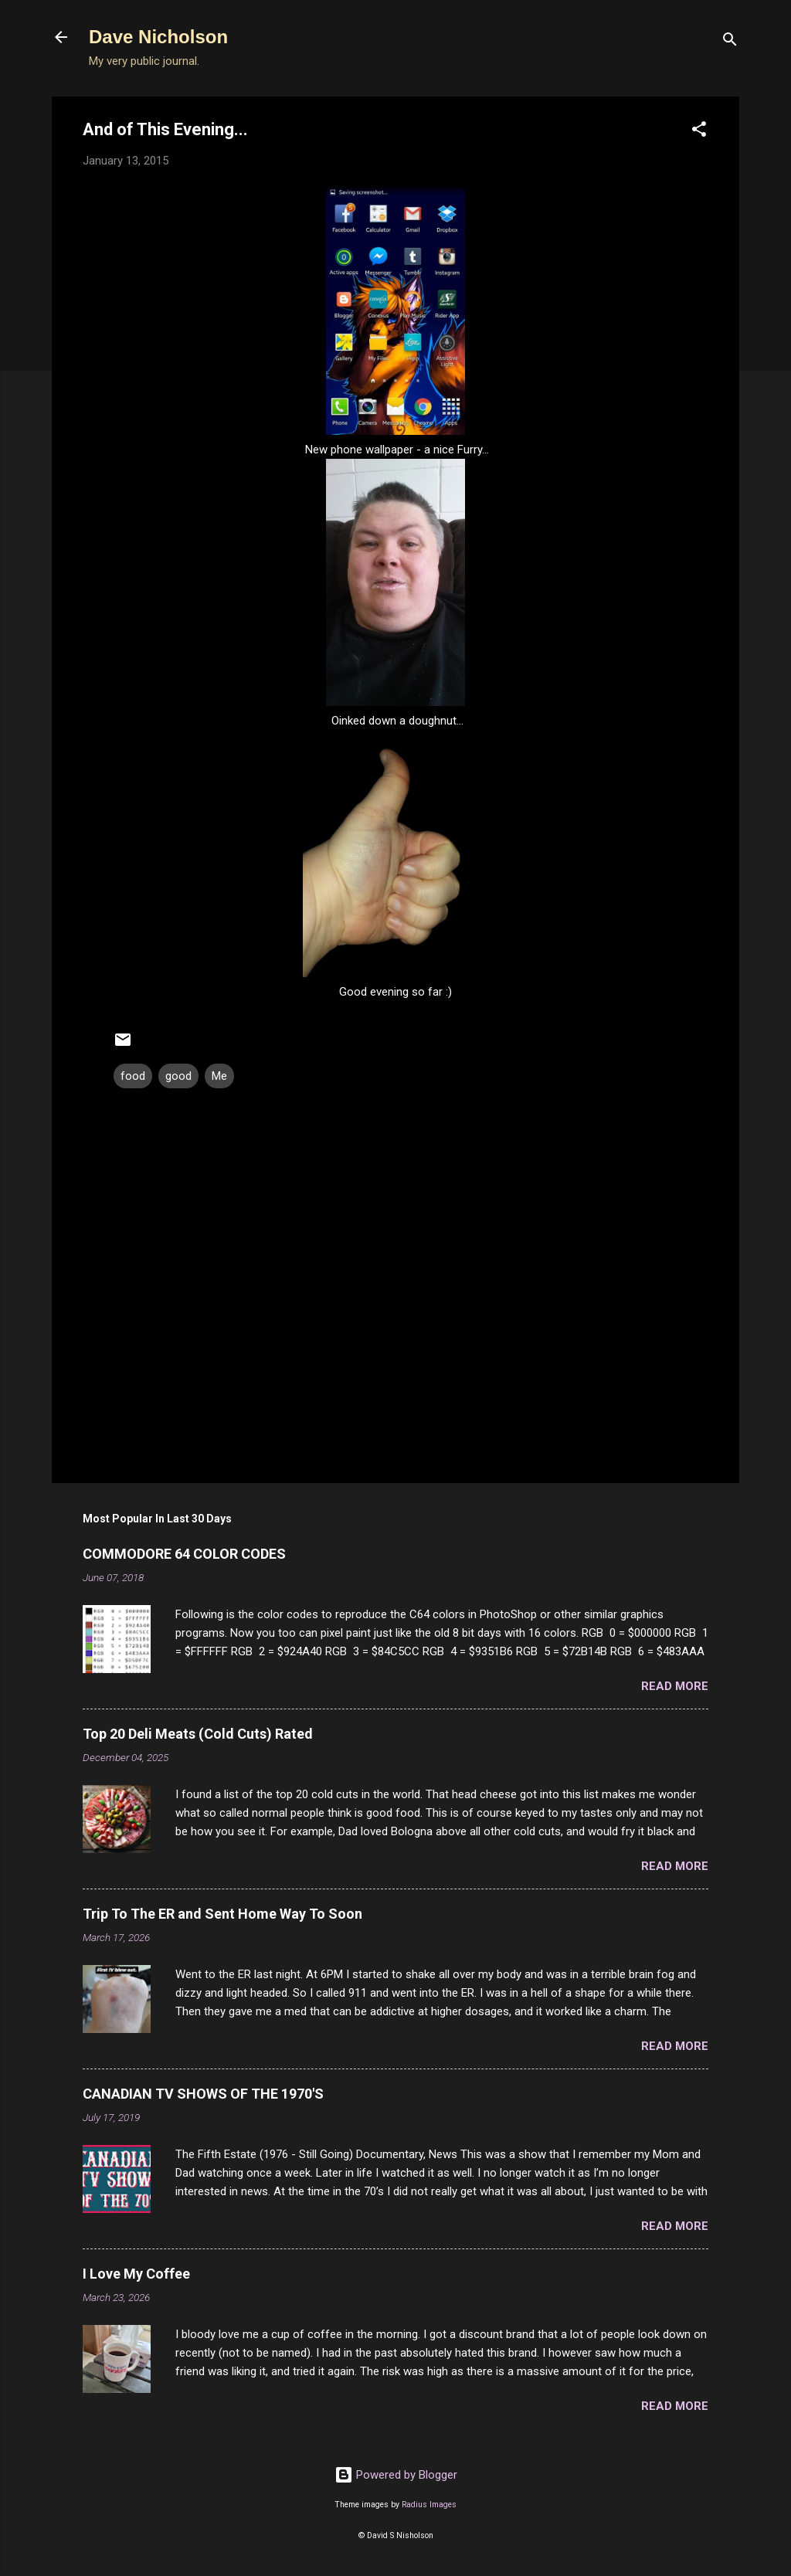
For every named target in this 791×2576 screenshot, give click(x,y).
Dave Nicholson (158, 36)
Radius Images (429, 2505)
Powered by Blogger (395, 2475)
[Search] (730, 42)
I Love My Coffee (136, 2273)
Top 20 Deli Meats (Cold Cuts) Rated (198, 1734)
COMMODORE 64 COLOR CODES (184, 1554)
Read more (674, 1686)
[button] (699, 132)
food (133, 1076)
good (178, 1076)
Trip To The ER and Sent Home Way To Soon (222, 1914)
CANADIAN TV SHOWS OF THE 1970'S (203, 2094)
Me (219, 1076)
